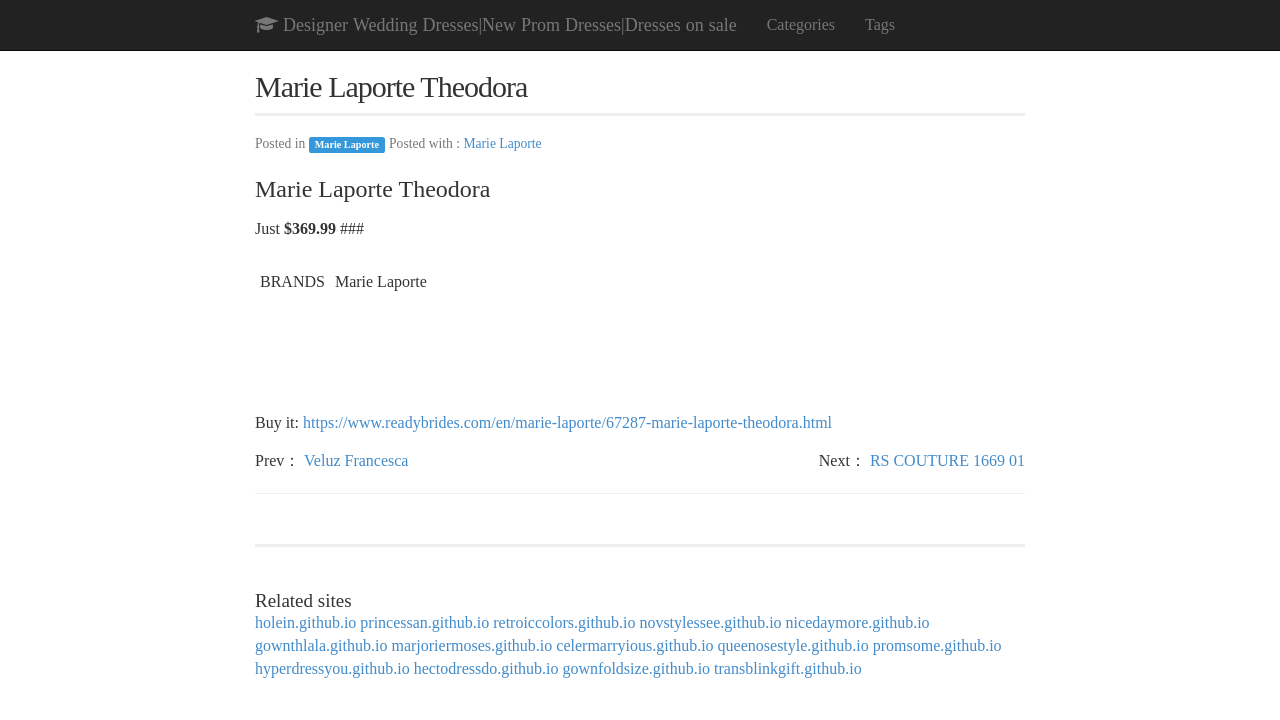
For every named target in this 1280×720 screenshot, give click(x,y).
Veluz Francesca (356, 460)
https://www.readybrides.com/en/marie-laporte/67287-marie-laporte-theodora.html (567, 422)
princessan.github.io (424, 622)
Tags (880, 24)
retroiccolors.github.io (564, 622)
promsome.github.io (937, 645)
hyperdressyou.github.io (332, 668)
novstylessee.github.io (710, 622)
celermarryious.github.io (634, 645)
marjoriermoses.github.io (471, 645)
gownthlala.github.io (321, 645)
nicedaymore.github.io (858, 622)
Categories (801, 24)
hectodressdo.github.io (486, 668)
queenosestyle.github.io (793, 645)
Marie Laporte (347, 144)
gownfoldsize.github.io (637, 668)
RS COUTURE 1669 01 (947, 460)
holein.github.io (305, 622)
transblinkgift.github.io (788, 668)
